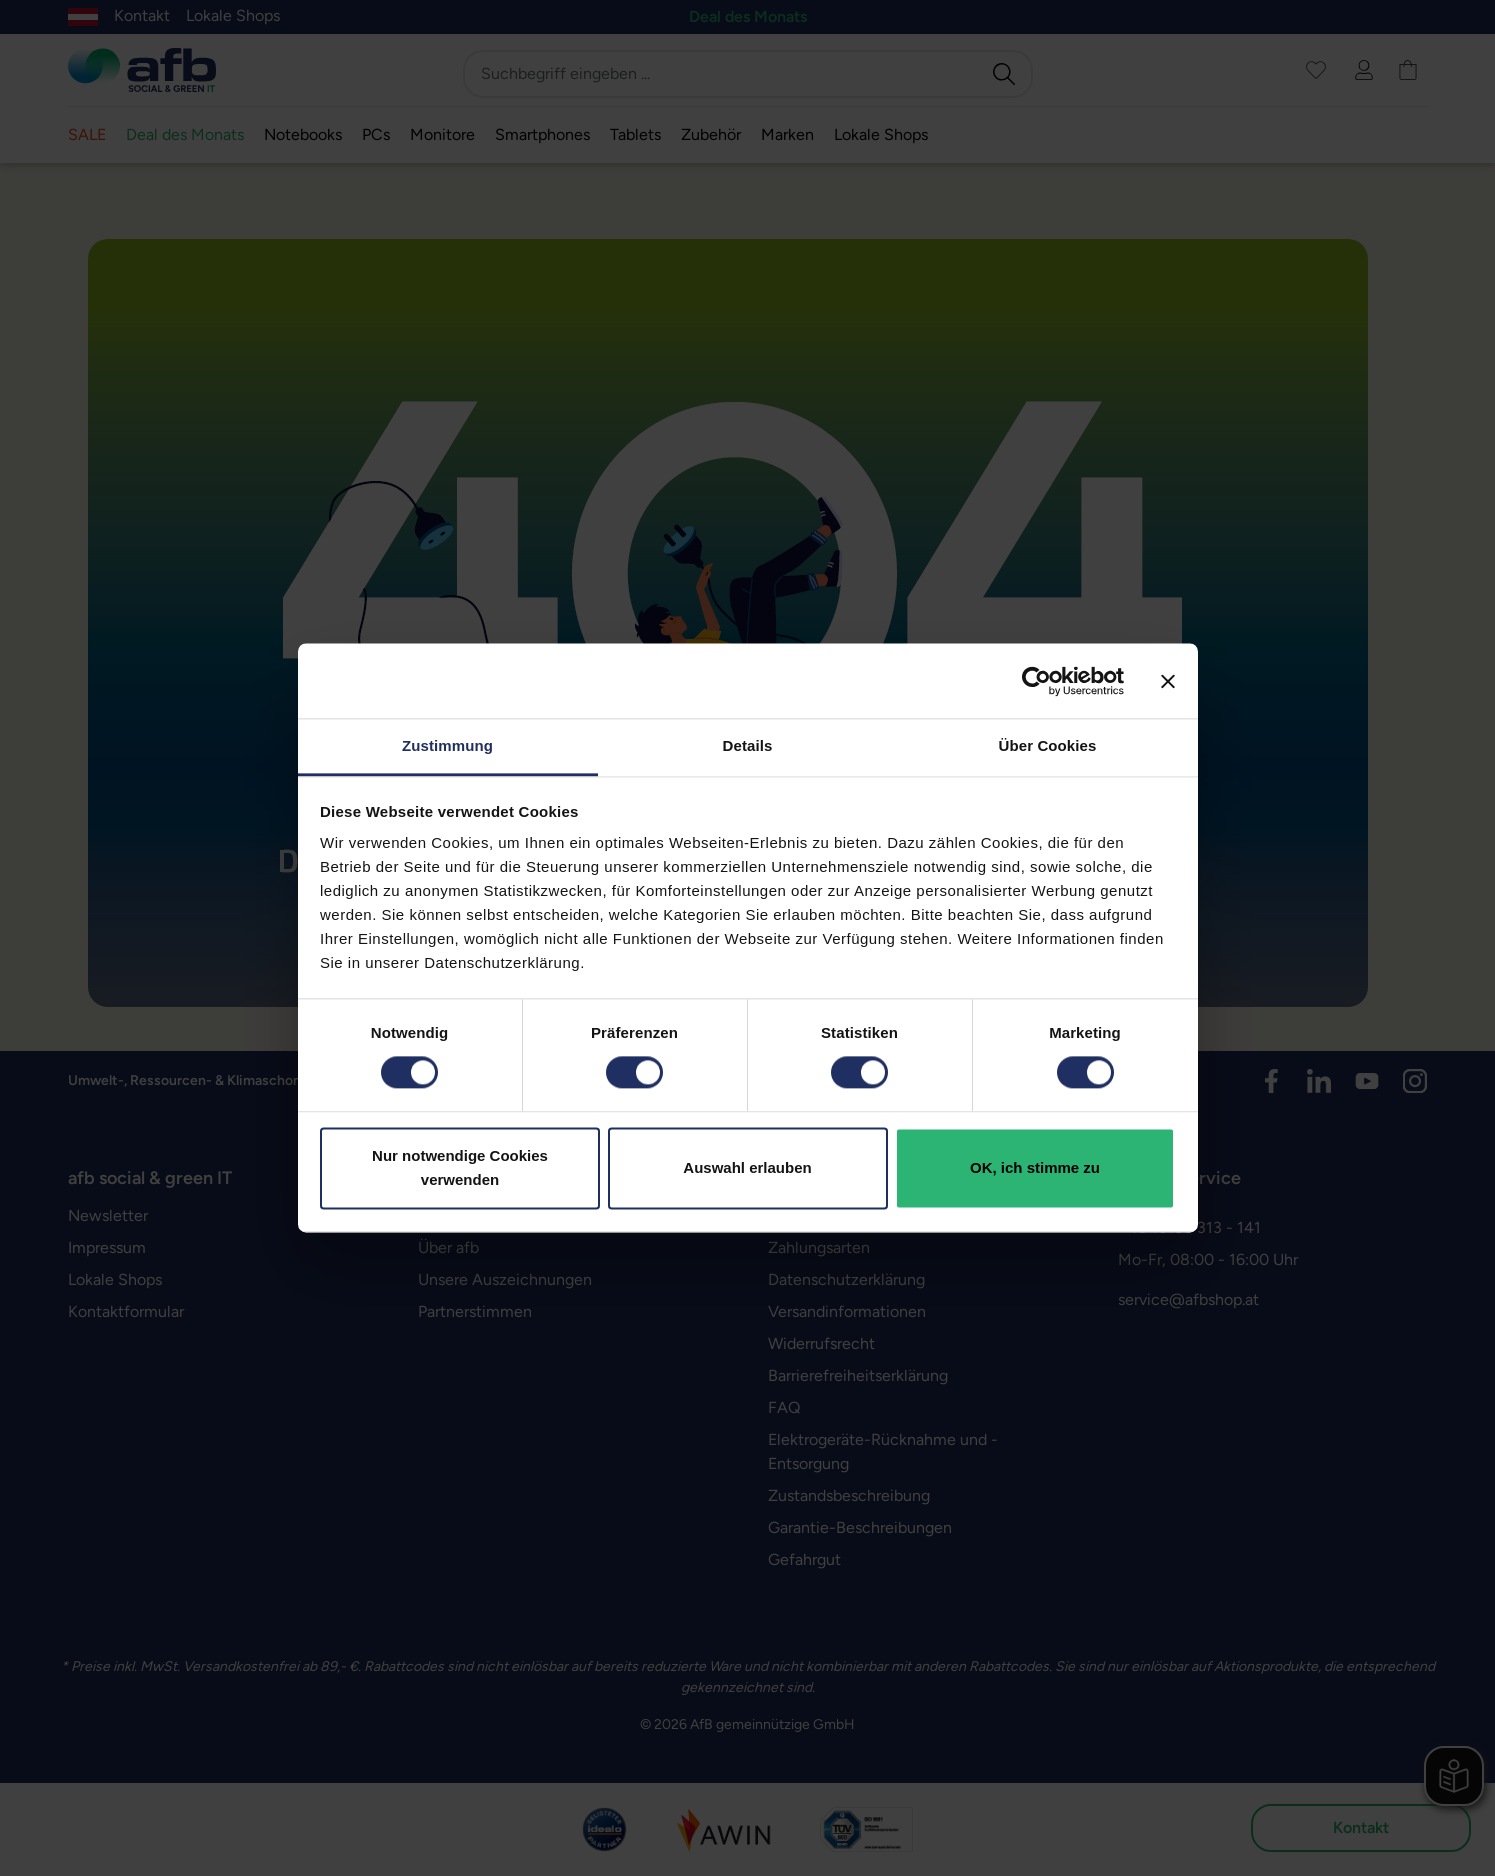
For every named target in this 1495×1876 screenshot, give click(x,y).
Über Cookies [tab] (1048, 745)
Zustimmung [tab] (447, 745)
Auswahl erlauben (747, 1167)
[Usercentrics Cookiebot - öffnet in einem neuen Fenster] (1036, 681)
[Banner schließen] (1168, 681)
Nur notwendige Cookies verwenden (460, 1167)
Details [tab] (748, 745)
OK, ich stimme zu (1035, 1167)
